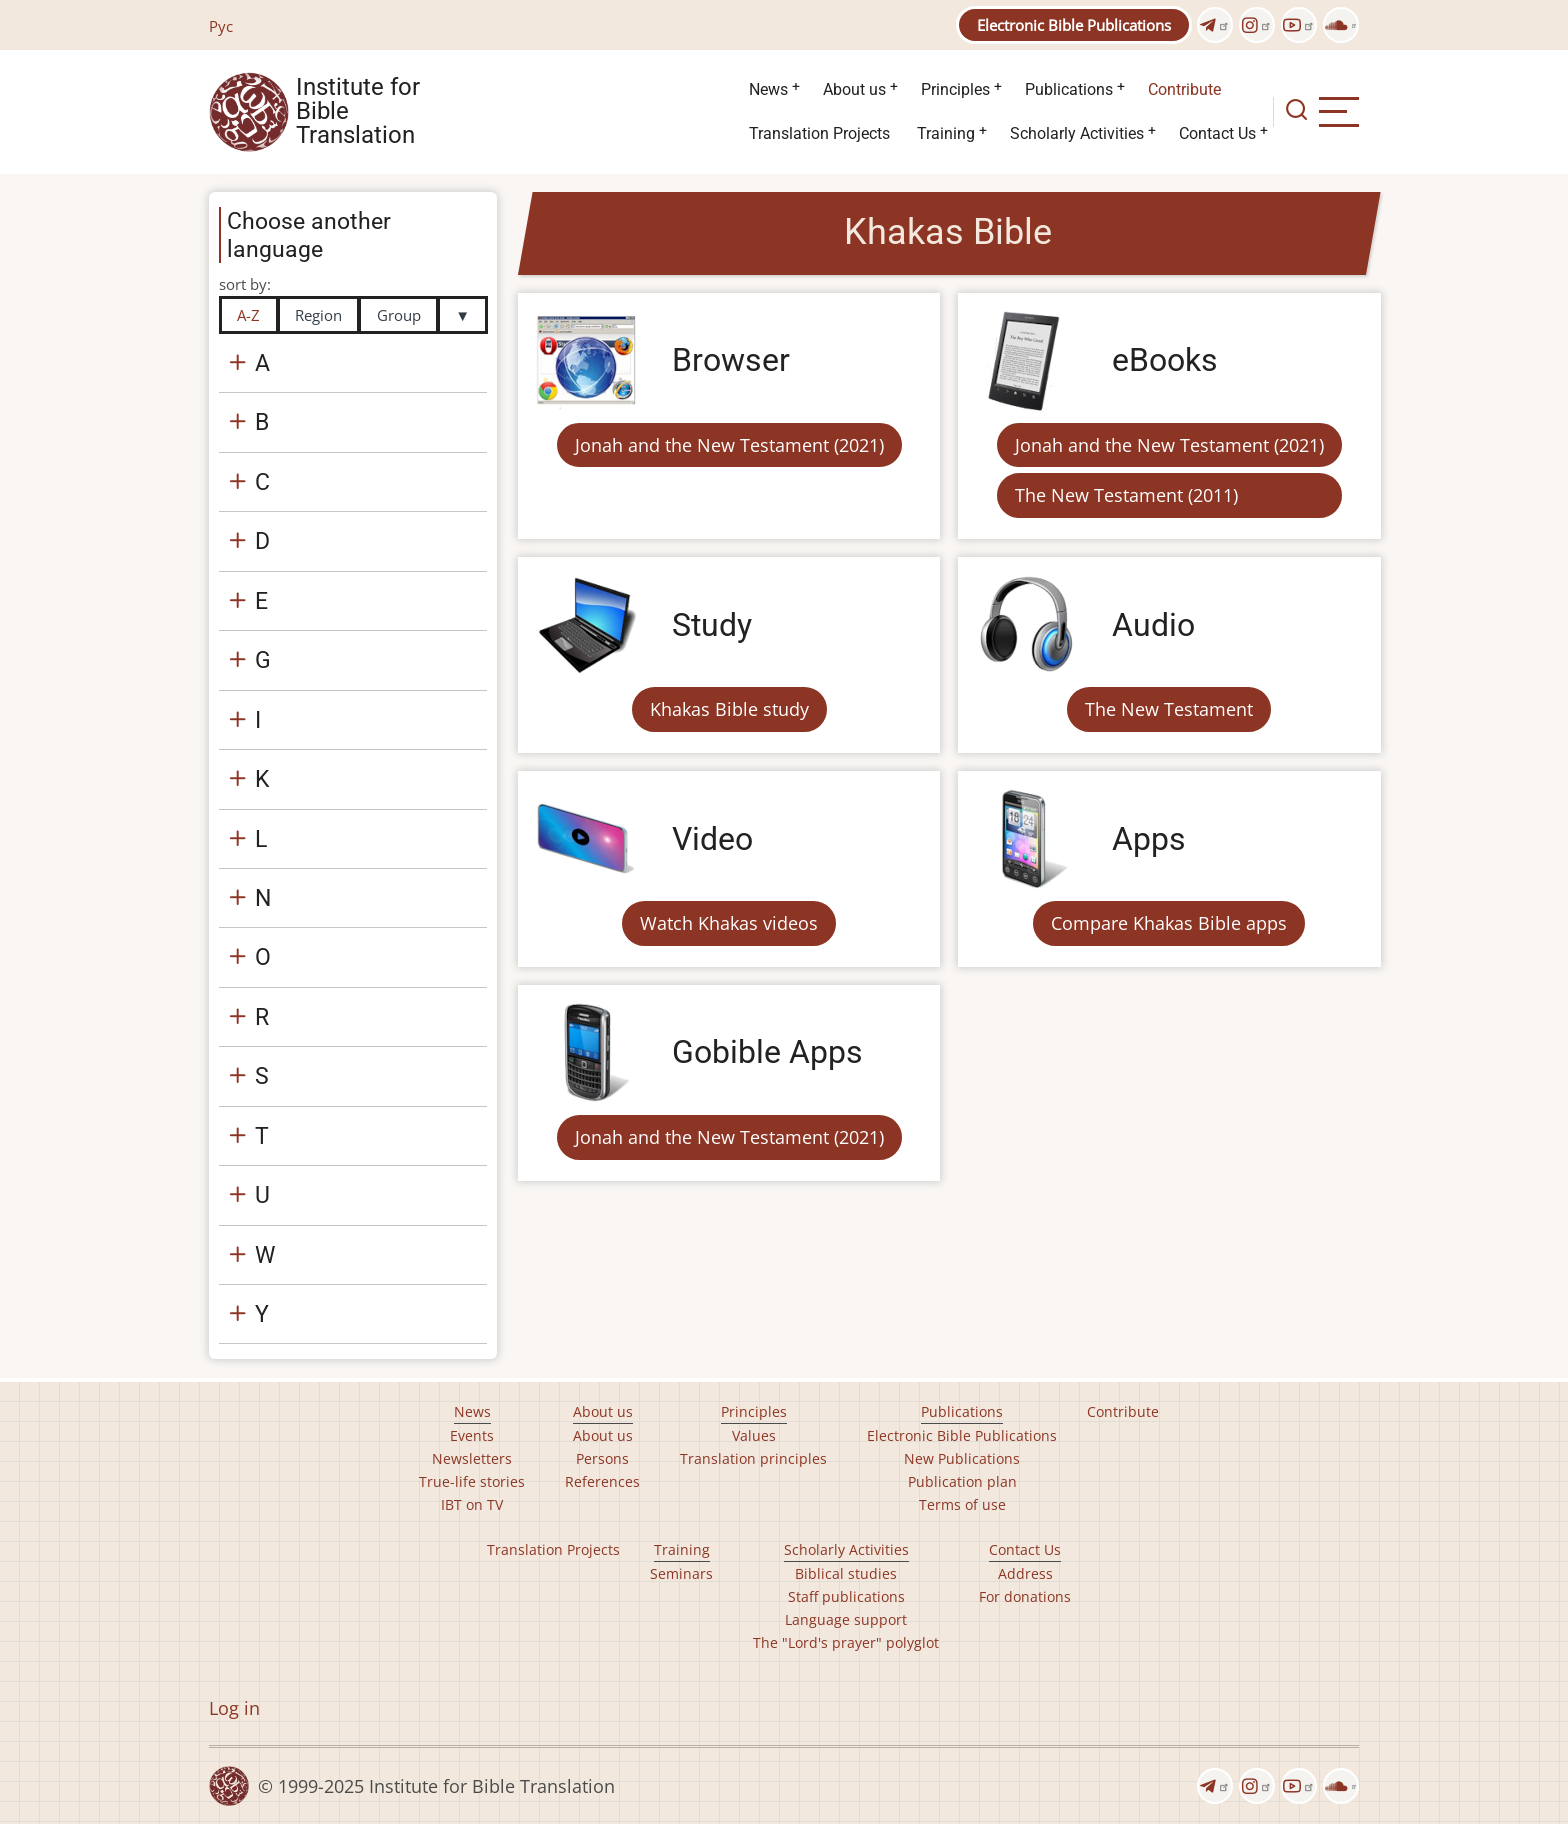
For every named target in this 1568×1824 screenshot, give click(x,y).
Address (1025, 1573)
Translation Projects (819, 133)
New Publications (962, 1458)
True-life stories (472, 1481)
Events (472, 1435)
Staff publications (846, 1596)
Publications (1069, 89)
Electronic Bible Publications (1074, 25)
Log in (234, 1708)
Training (946, 133)
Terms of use (962, 1504)
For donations (1025, 1596)
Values (754, 1435)
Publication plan (962, 1481)
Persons (602, 1458)
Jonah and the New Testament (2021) (729, 445)
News (768, 89)
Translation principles (753, 1458)
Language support (846, 1619)
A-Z (248, 315)
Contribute (1184, 89)
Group (399, 315)
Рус (221, 26)
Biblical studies (846, 1573)
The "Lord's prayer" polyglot (846, 1642)
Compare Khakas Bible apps (1169, 923)
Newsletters (472, 1458)
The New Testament (1169, 709)
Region (318, 315)
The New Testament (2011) (1126, 495)
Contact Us (1217, 133)
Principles (955, 89)
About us (854, 89)
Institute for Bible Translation (358, 112)
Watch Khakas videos (729, 923)
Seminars (681, 1573)
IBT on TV (472, 1504)
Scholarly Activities (1077, 133)
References (602, 1481)
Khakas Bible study (729, 709)
